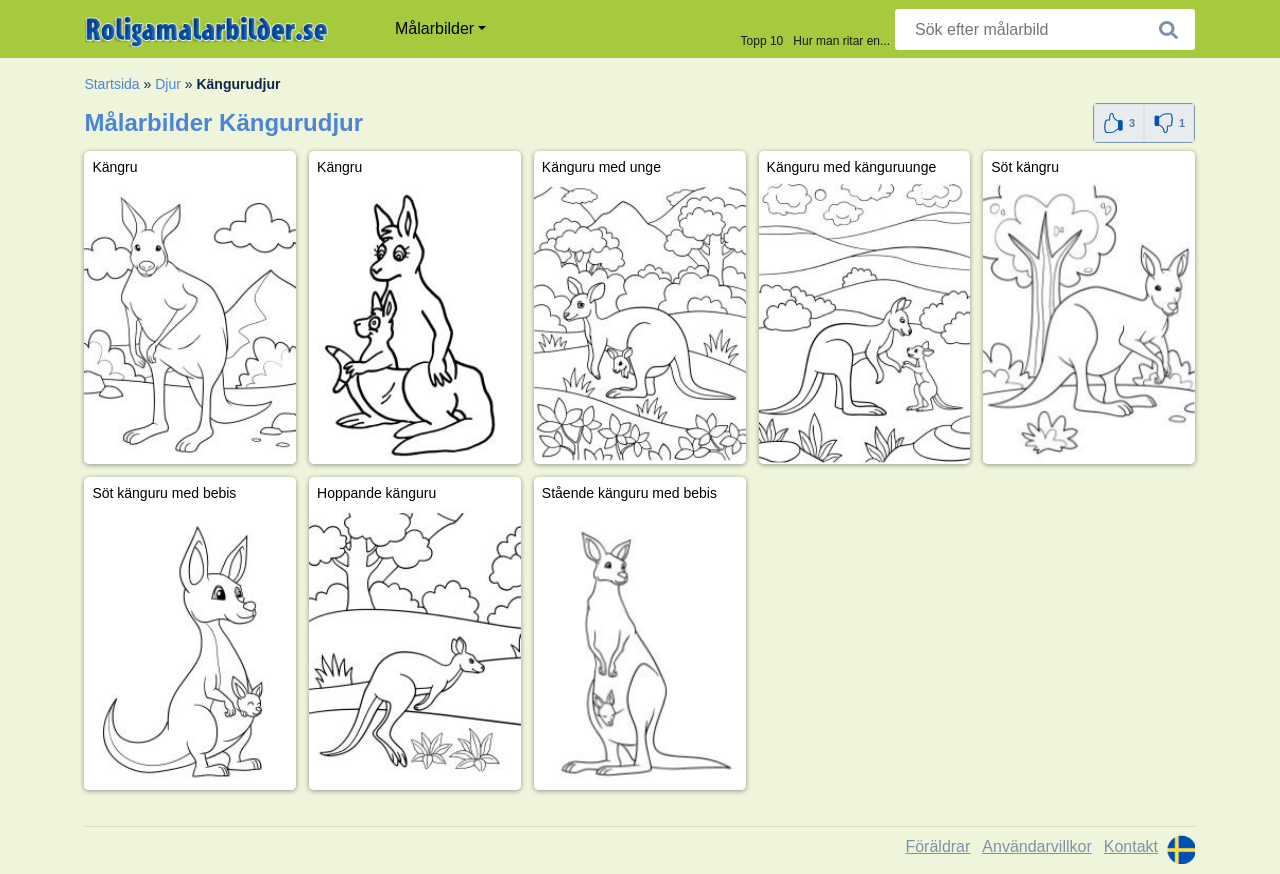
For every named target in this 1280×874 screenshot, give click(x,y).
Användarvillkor (1036, 846)
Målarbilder (434, 28)
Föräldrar (937, 846)
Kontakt (1131, 846)
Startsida (111, 84)
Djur (168, 84)
